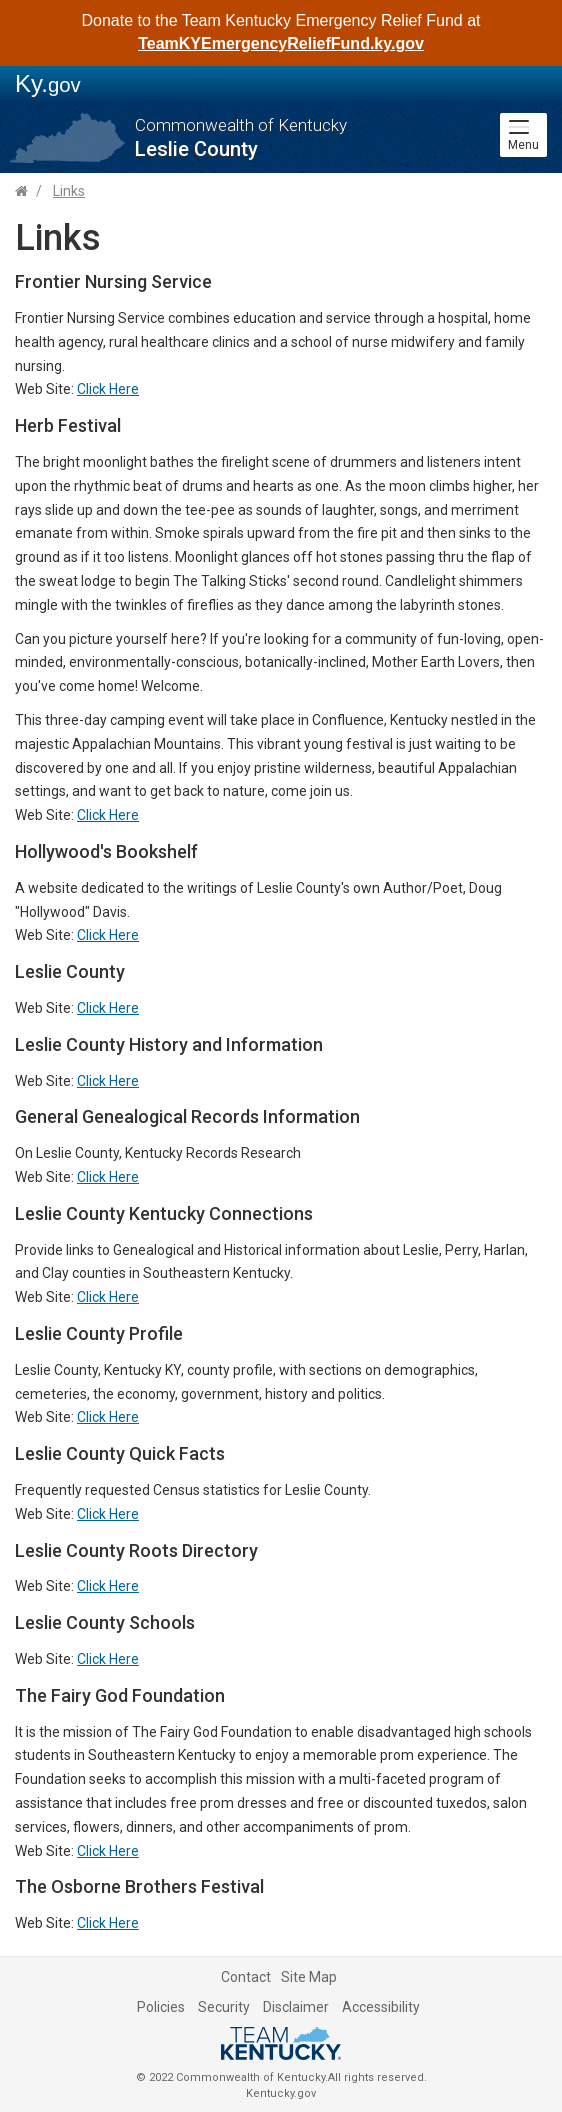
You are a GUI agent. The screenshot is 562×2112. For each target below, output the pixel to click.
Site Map (309, 1977)
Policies (161, 2007)
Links (69, 191)
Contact (246, 1977)
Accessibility (381, 2007)
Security (224, 2007)
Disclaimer (296, 2007)
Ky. (48, 83)
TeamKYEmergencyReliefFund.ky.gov (281, 43)
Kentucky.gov (281, 2093)
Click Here (108, 389)
